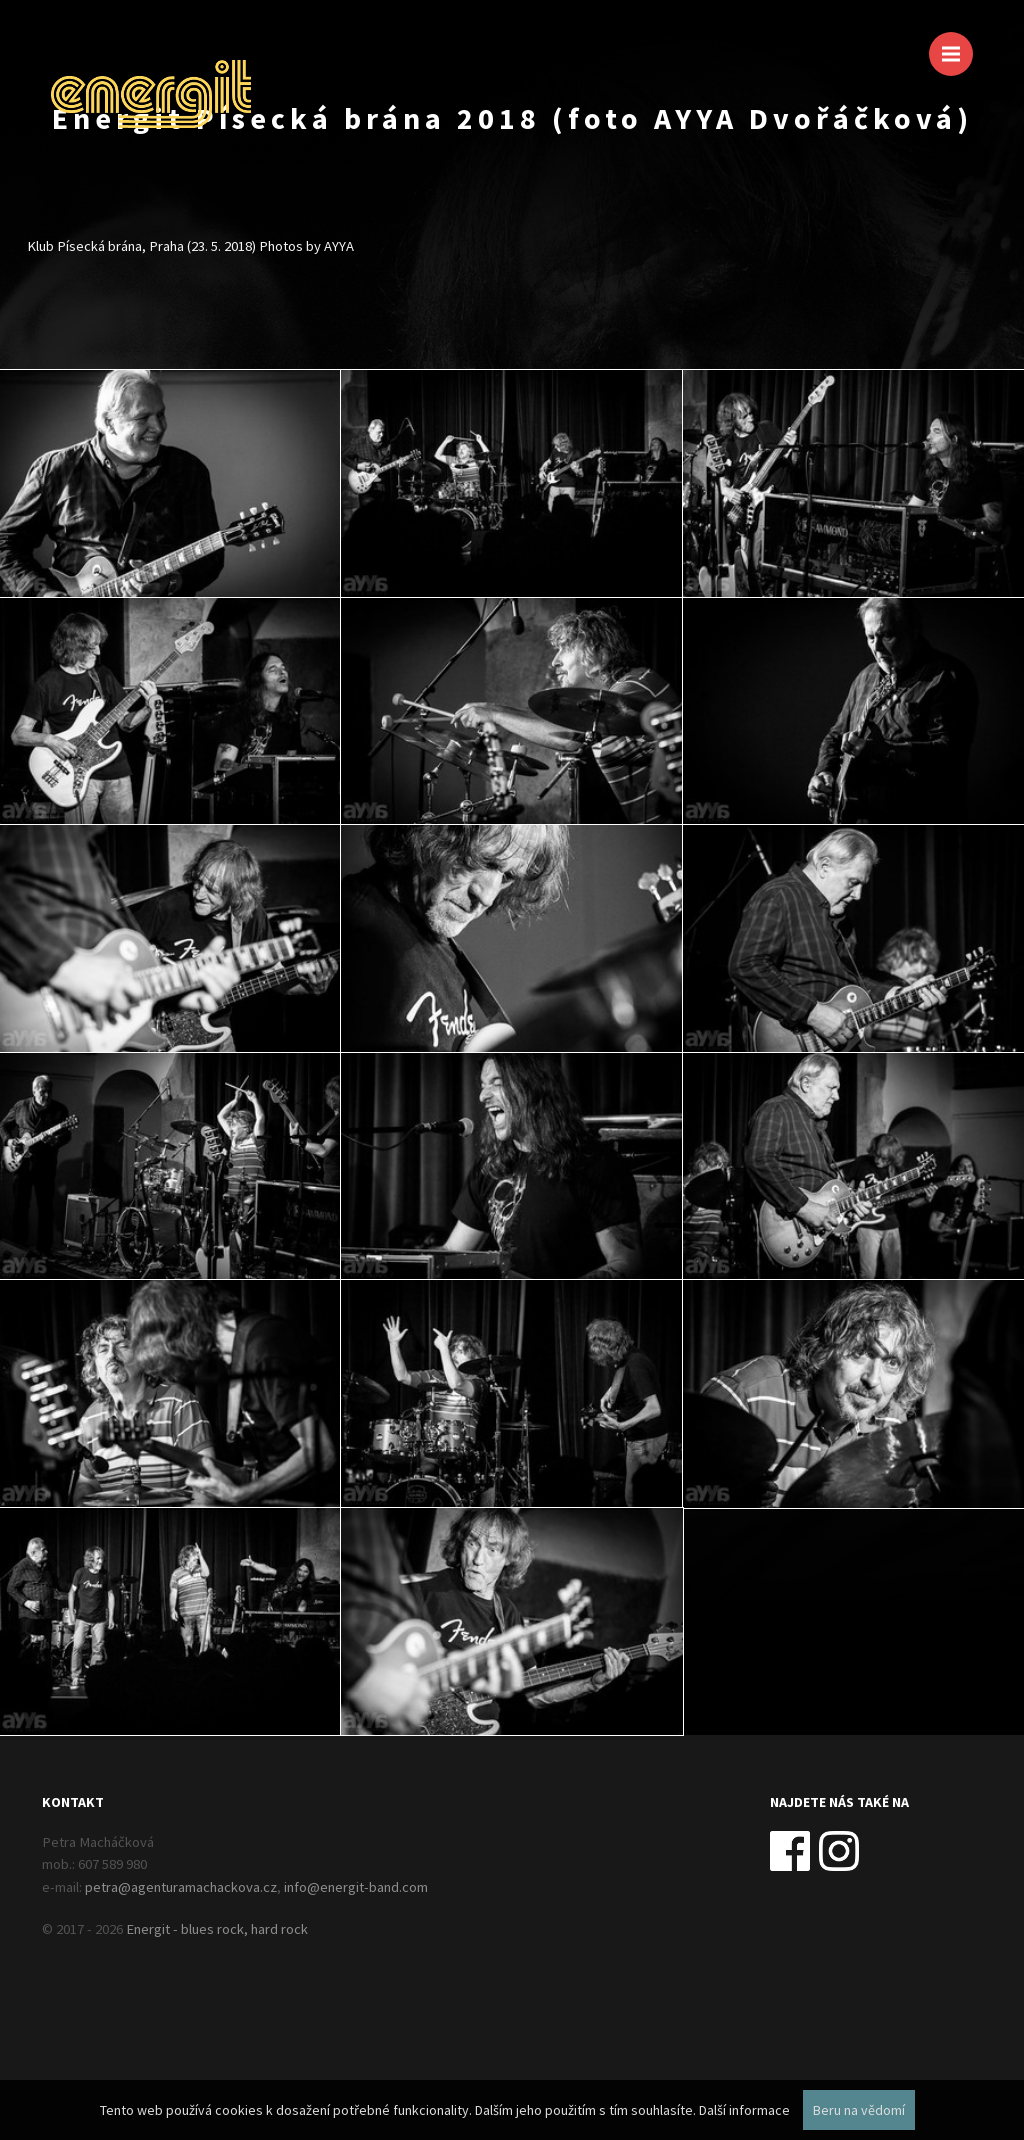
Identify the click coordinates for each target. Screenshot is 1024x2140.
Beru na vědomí (859, 2110)
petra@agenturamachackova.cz (181, 1887)
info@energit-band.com (356, 1887)
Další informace (744, 2110)
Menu (957, 44)
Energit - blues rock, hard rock (217, 1929)
